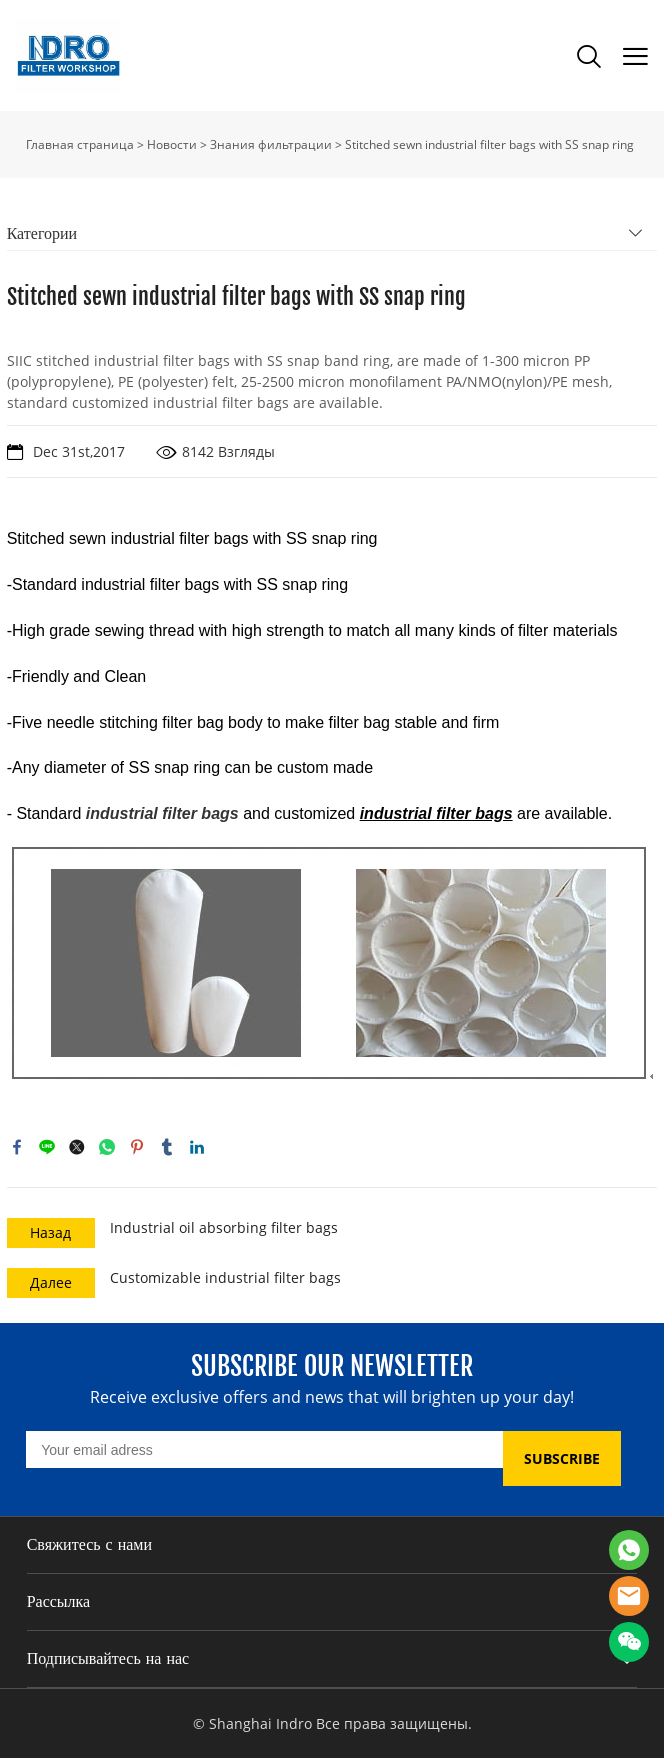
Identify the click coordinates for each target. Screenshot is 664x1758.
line (47, 1147)
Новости (172, 144)
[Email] (264, 1449)
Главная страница (80, 144)
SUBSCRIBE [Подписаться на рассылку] (562, 1458)
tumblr (167, 1147)
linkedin (197, 1147)
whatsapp (107, 1147)
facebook (17, 1147)
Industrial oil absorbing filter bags (224, 1227)
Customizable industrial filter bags (225, 1277)
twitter (77, 1147)
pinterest (137, 1147)
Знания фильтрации (271, 144)
